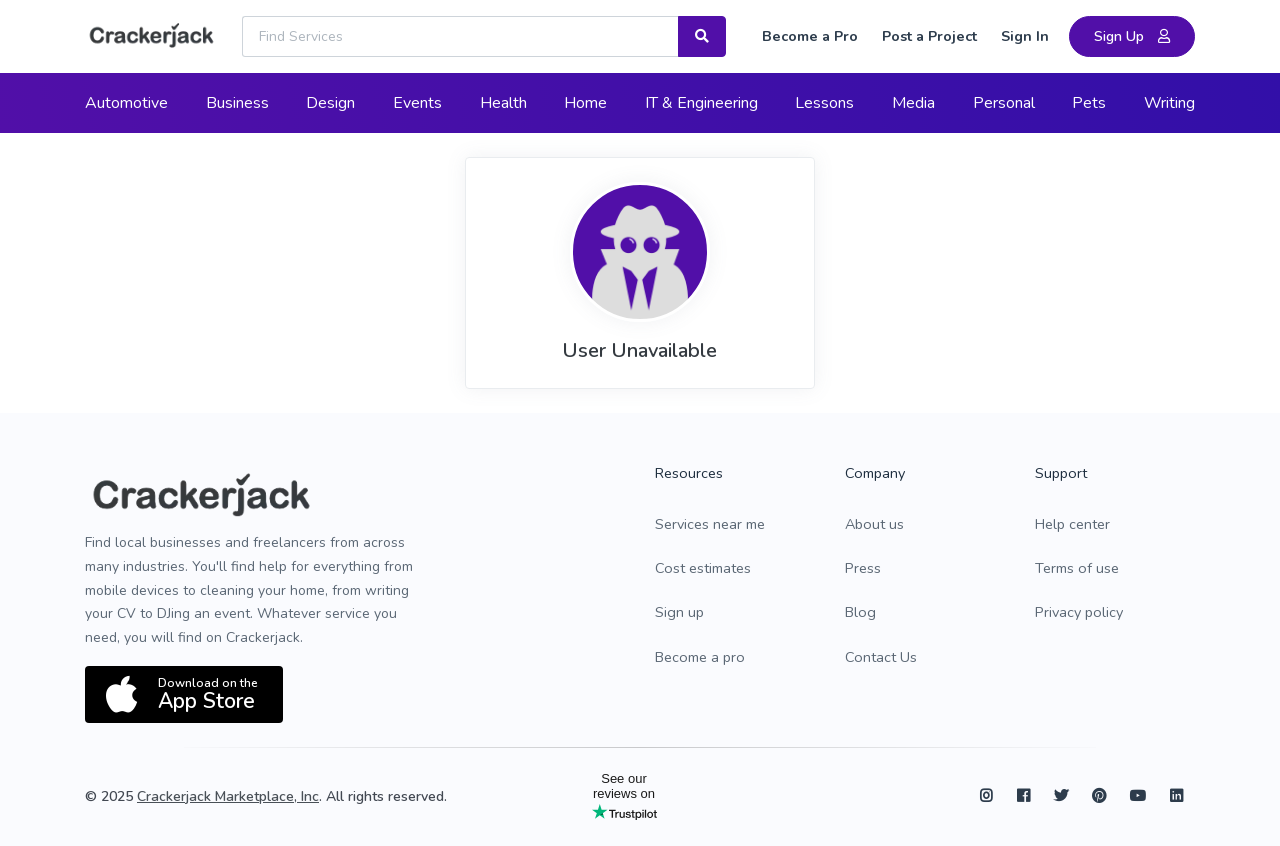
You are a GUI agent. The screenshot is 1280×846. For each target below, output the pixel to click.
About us (874, 524)
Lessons (824, 103)
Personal (1004, 103)
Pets (1089, 103)
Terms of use (1077, 568)
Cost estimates (703, 568)
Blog (860, 612)
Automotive (126, 103)
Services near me (710, 524)
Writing (1169, 103)
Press (863, 568)
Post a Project (929, 36)
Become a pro (700, 657)
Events (417, 103)
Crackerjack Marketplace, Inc (228, 796)
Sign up (679, 612)
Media (913, 103)
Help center (1072, 524)
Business (237, 103)
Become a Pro (810, 36)
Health (503, 103)
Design (330, 103)
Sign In (1025, 36)
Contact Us (881, 657)
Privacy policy (1079, 612)
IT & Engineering (701, 103)
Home (585, 103)
